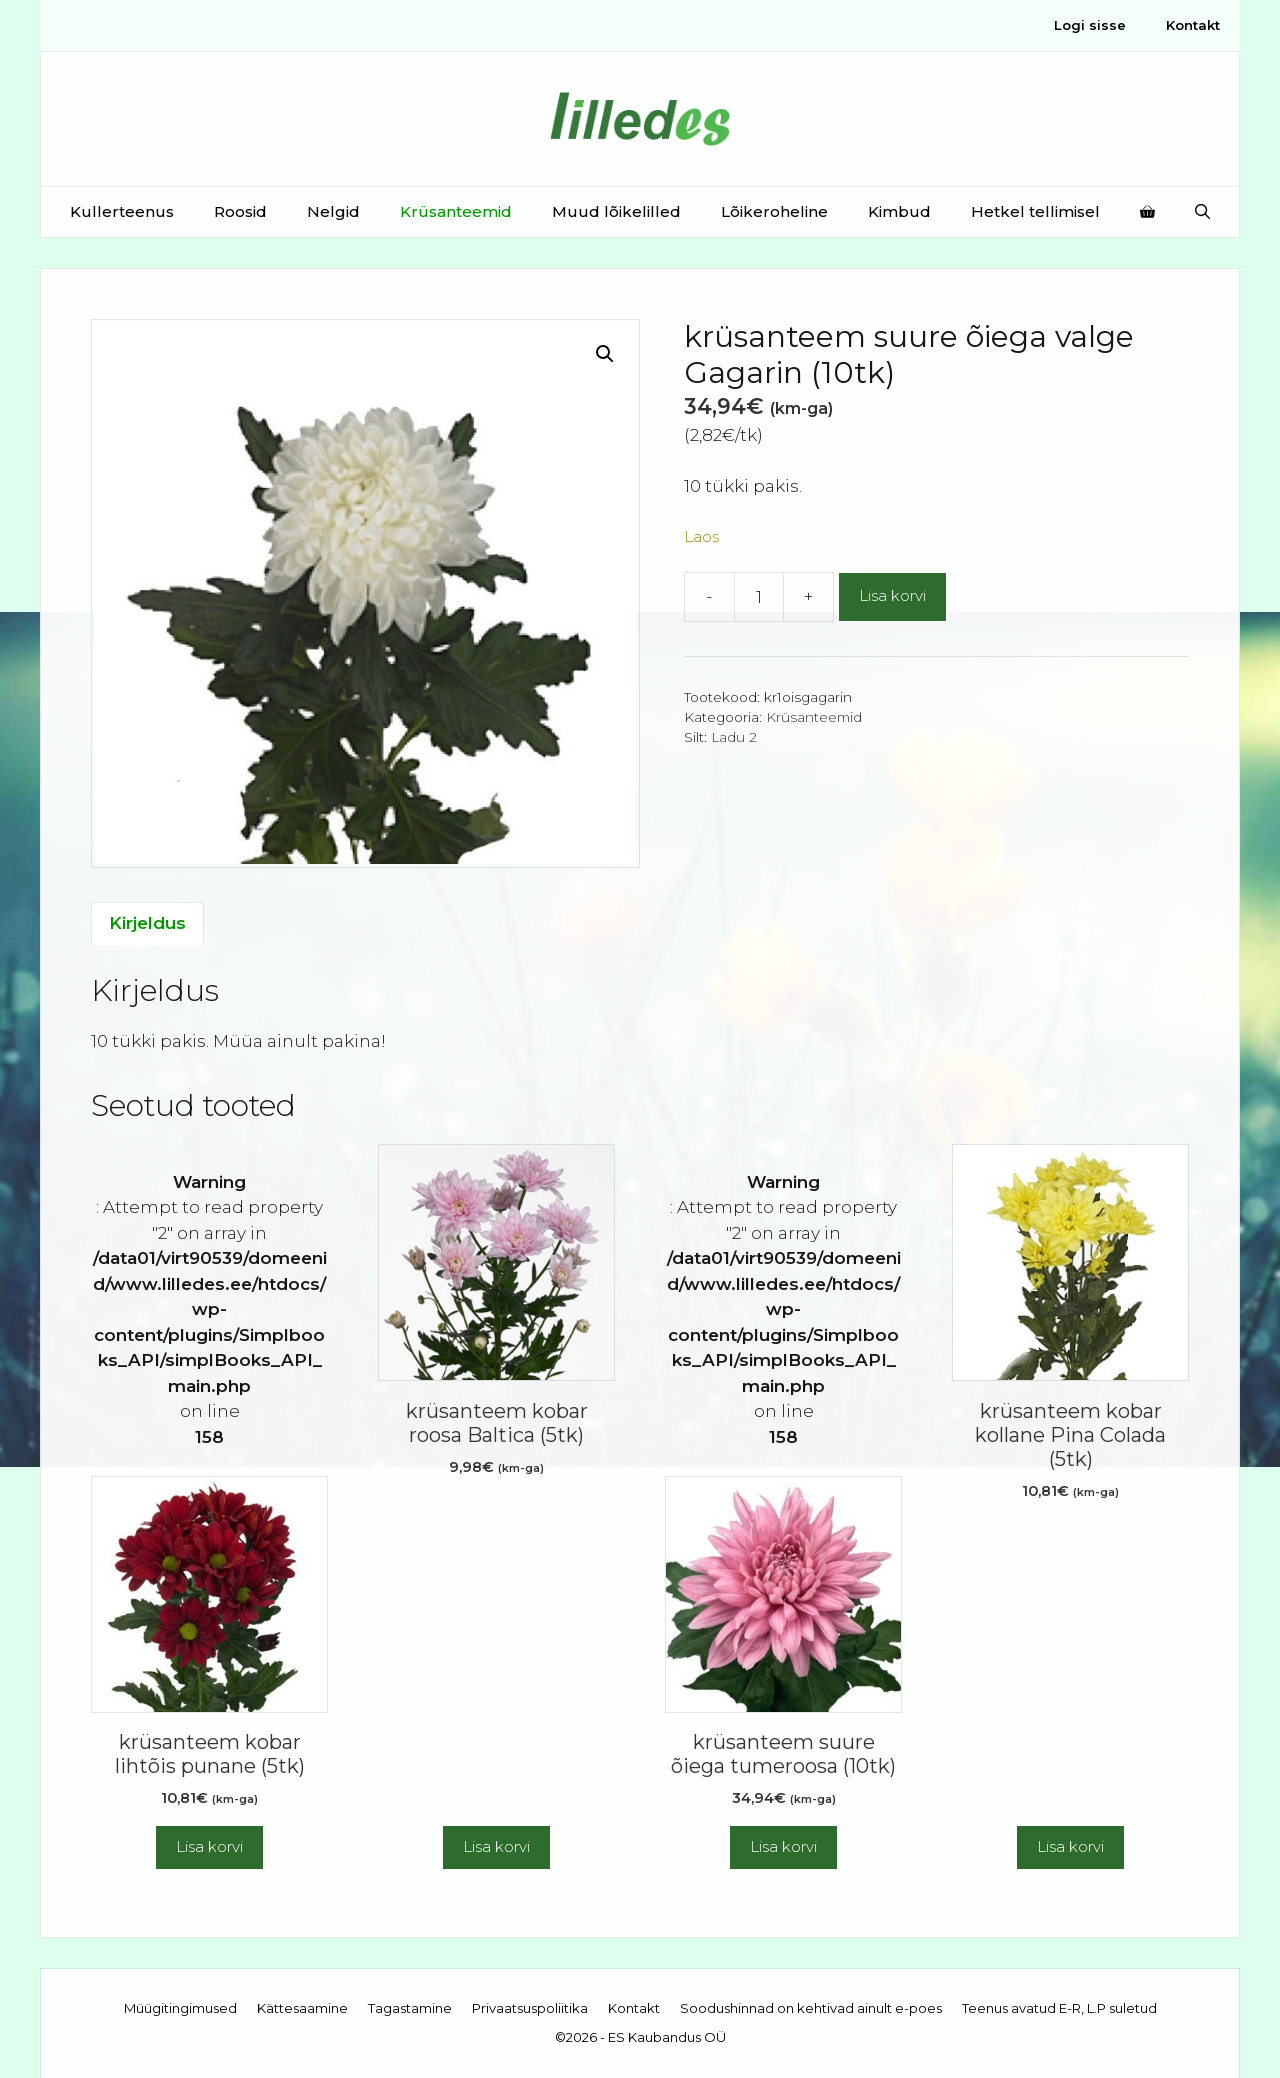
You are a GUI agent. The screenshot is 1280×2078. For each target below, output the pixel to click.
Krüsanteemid (456, 211)
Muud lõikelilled (616, 211)
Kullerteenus (122, 211)
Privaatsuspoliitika (530, 2008)
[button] (605, 354)
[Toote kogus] (759, 597)
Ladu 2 (734, 737)
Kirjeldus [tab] (147, 923)
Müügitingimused (180, 2008)
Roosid (240, 211)
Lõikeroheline (774, 211)
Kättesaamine (302, 2008)
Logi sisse (1090, 25)
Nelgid (333, 211)
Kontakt (1193, 25)
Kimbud (899, 211)
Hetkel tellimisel (1035, 211)
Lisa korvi (892, 595)
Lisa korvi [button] (209, 1846)
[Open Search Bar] (1202, 212)
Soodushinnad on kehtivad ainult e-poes (811, 2008)
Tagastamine (410, 2008)
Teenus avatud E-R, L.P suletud (1059, 2008)
